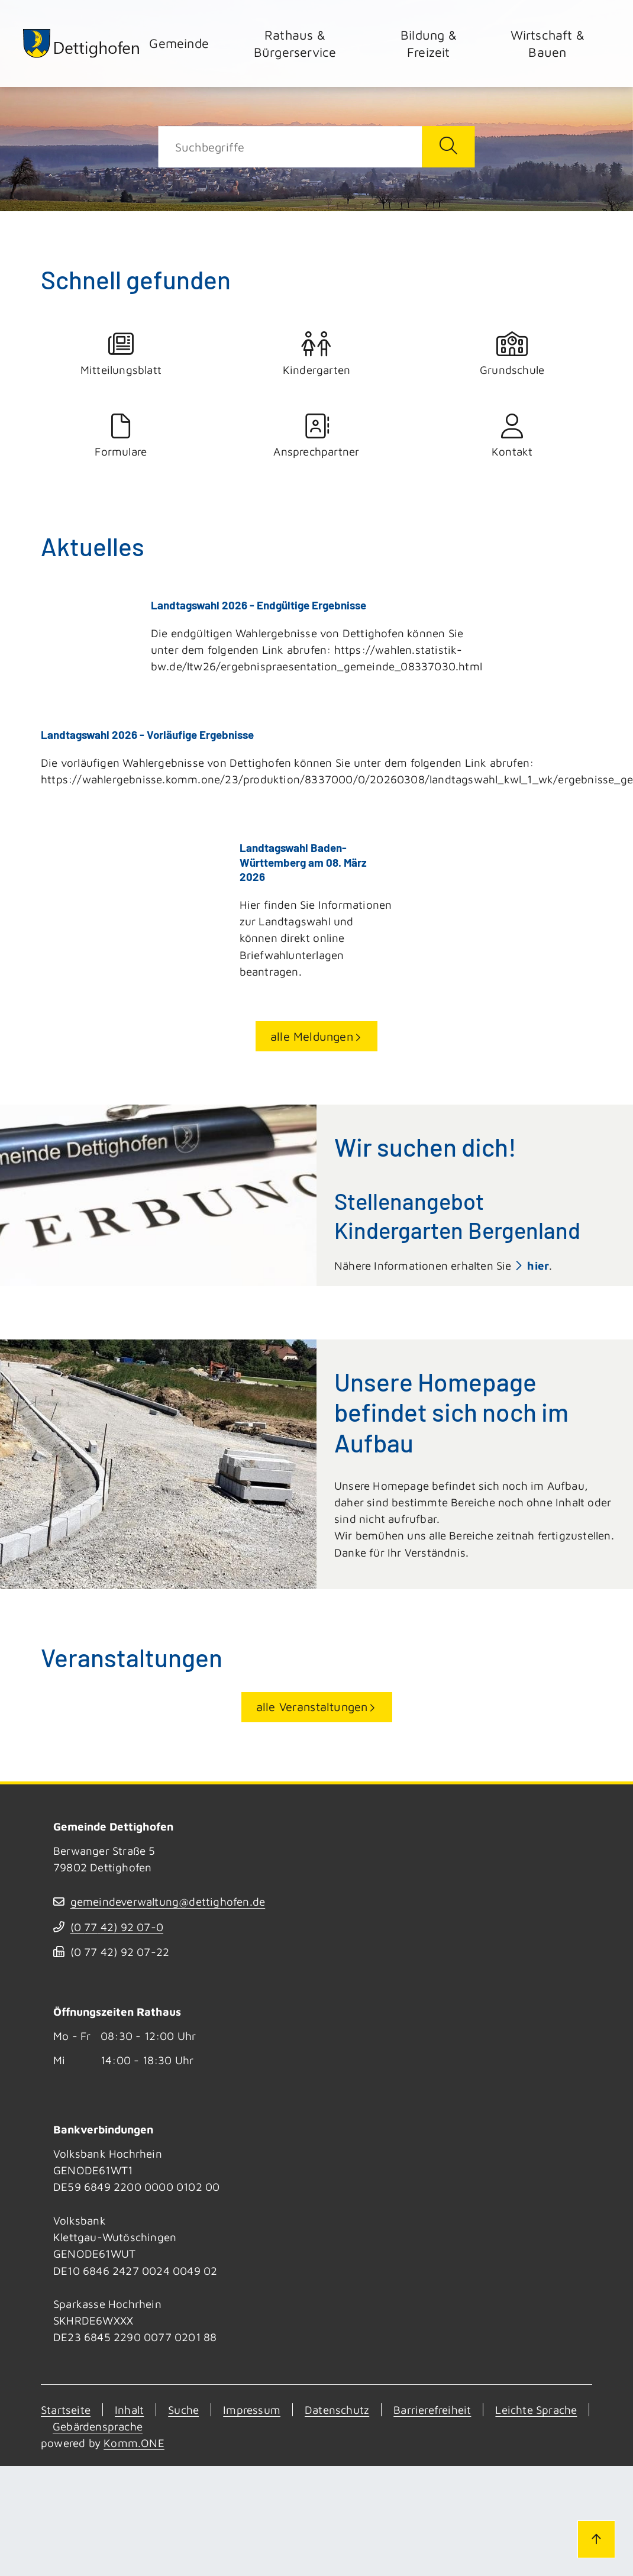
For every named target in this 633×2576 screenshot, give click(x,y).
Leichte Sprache (536, 2407)
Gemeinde (179, 43)
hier (537, 1264)
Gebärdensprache (98, 2425)
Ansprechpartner (317, 436)
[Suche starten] (448, 146)
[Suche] (290, 146)
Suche (183, 2407)
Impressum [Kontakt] (251, 2407)
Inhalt (129, 2407)
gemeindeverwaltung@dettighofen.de (168, 1900)
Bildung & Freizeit (429, 43)
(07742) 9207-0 (116, 1925)
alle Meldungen (311, 1034)
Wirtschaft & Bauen (547, 43)
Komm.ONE (134, 2441)
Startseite (66, 2407)
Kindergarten (317, 353)
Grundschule (512, 353)
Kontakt (512, 436)
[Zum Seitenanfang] (596, 2539)
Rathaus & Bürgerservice (295, 43)
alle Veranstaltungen (312, 1705)
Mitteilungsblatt (121, 353)
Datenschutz (337, 2407)
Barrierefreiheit (432, 2407)
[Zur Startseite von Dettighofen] (81, 43)
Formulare (121, 436)
